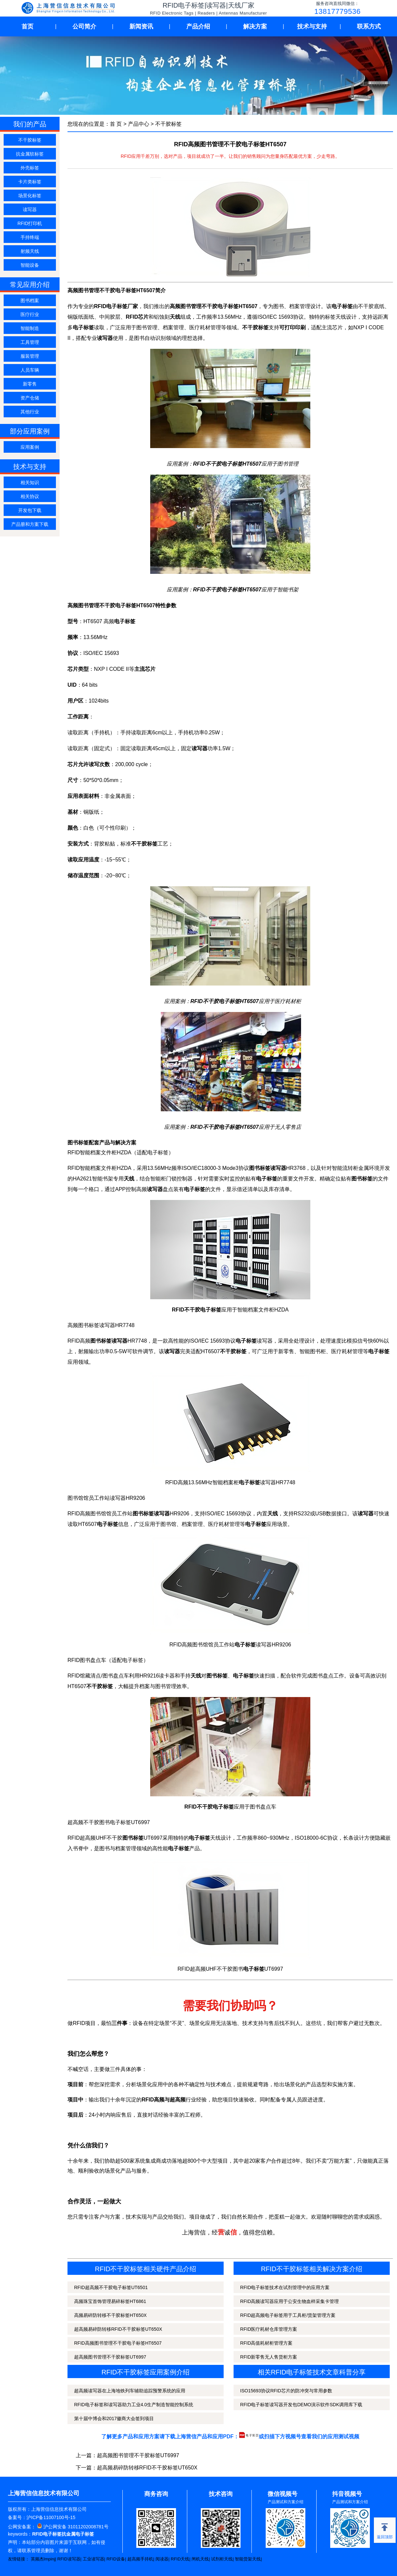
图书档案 (30, 300)
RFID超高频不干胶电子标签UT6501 (111, 2287)
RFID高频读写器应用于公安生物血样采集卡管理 (289, 2301)
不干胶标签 (29, 140)
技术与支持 (312, 26)
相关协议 (30, 496)
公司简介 (84, 26)
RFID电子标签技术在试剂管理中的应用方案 (285, 2287)
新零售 (30, 384)
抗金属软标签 (30, 154)
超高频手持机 (140, 2558)
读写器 (30, 209)
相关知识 (30, 482)
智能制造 (30, 328)
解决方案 (255, 26)
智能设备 (30, 265)
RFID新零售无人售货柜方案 (268, 2357)
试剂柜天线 (222, 2558)
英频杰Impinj (43, 2558)
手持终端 (30, 237)
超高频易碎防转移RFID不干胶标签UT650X (118, 2329)
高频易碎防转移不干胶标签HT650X (110, 2315)
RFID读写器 (68, 2558)
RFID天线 (180, 2558)
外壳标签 (30, 167)
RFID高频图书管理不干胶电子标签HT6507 (117, 2343)
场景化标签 (29, 195)
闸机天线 (200, 2558)
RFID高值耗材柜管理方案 (266, 2343)
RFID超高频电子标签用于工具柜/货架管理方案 (288, 2315)
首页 (27, 26)
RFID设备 (116, 2558)
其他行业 (30, 411)
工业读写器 (93, 2558)
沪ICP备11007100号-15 (50, 2517)
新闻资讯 (141, 26)
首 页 (116, 124)
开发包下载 (29, 510)
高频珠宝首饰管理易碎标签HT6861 (110, 2301)
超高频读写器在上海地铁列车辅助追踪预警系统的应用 (129, 2390)
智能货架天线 (248, 2558)
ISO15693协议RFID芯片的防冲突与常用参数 (286, 2390)
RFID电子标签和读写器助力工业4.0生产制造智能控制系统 (133, 2404)
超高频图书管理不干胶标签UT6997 (110, 2357)
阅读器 (161, 2558)
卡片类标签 (29, 181)
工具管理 (30, 342)
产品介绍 (198, 26)
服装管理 (30, 356)
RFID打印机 (30, 223)
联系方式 (369, 26)
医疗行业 (30, 314)
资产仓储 (30, 397)
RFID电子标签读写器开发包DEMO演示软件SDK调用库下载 (301, 2404)
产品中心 (138, 124)
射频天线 (30, 251)
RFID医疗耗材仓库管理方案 (268, 2329)
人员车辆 (30, 370)
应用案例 (30, 447)
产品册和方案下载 (29, 524)
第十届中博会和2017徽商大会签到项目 (114, 2418)
